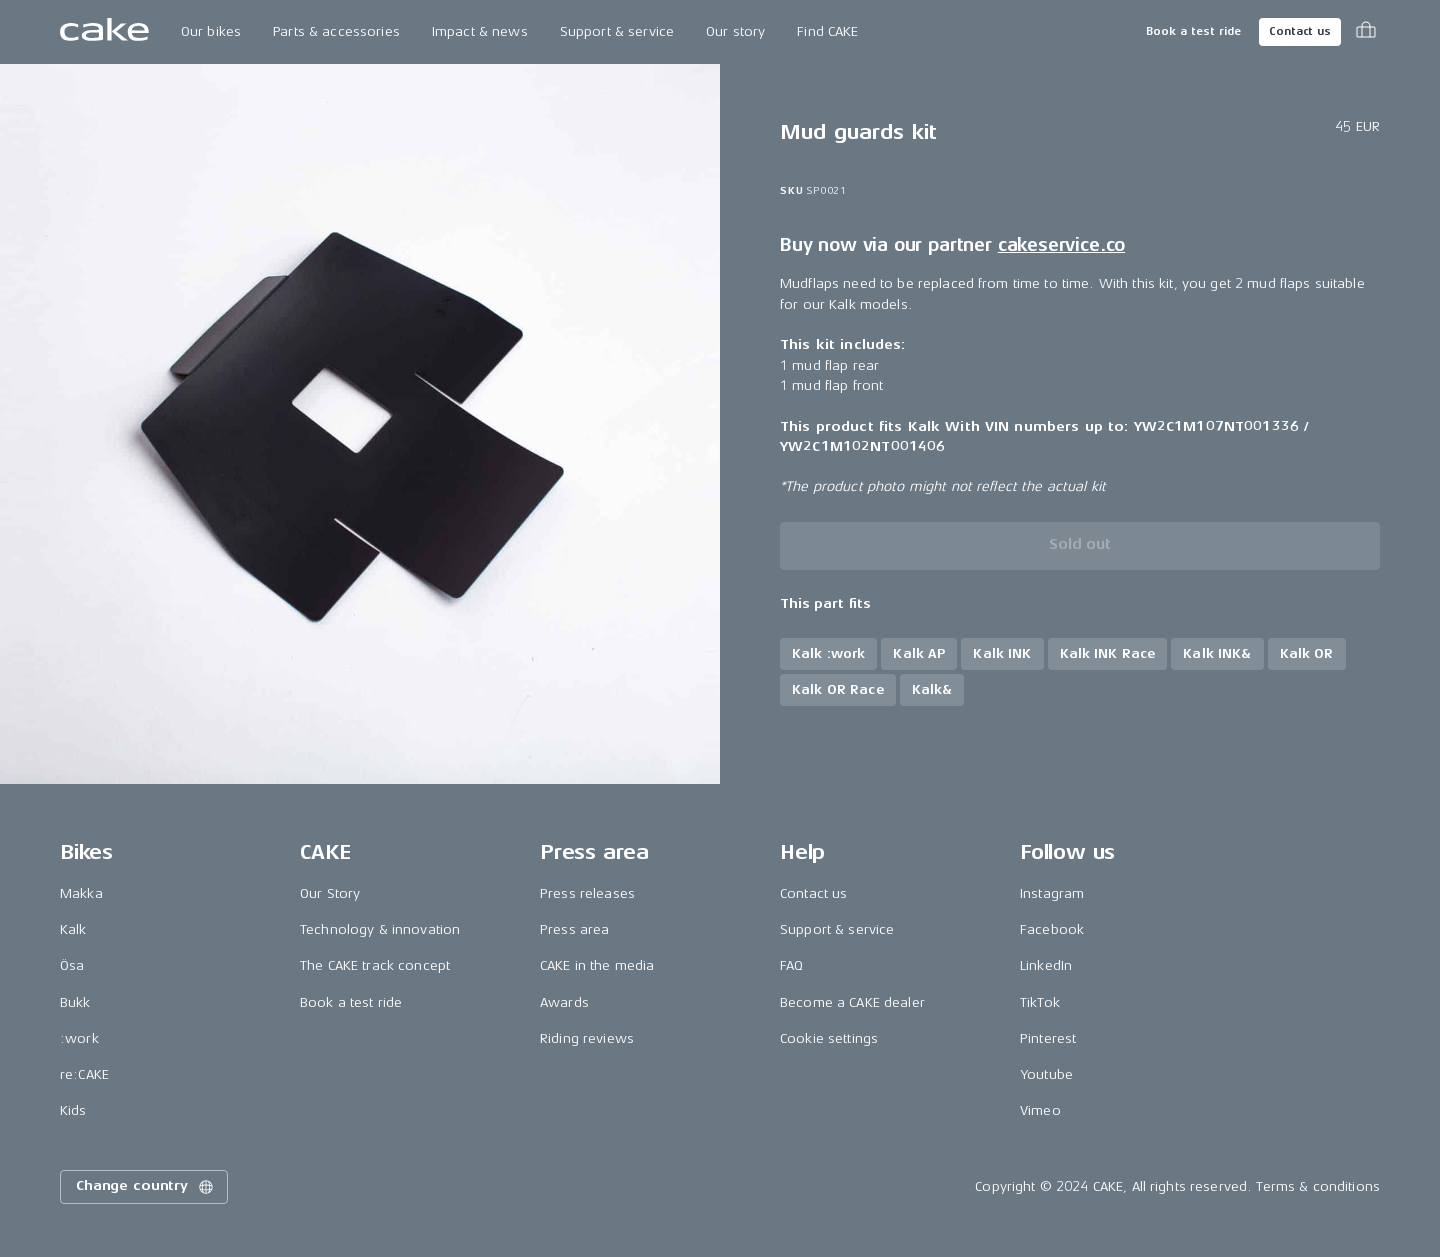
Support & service (617, 31)
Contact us (1300, 31)
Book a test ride (1193, 31)
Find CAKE (827, 31)
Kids (73, 1110)
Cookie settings (829, 1038)
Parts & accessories (336, 31)
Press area (574, 929)
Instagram (1052, 893)
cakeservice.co (1061, 245)
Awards (564, 1002)
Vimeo (1040, 1110)
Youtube (1046, 1074)
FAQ (791, 965)
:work (79, 1038)
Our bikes (211, 31)
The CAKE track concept (375, 965)
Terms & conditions (1318, 1186)
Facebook (1052, 929)
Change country (146, 1187)
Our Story (330, 893)
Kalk (73, 929)
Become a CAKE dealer (852, 1002)
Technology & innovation (380, 929)
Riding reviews (587, 1038)
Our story (735, 31)
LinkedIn (1046, 965)
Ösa (72, 965)
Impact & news (480, 31)
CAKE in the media (597, 965)
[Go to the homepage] (104, 32)
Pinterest (1048, 1038)
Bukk (75, 1002)
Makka (81, 893)
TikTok (1040, 1002)
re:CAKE (84, 1074)
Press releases (587, 893)
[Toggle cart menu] (1366, 32)
